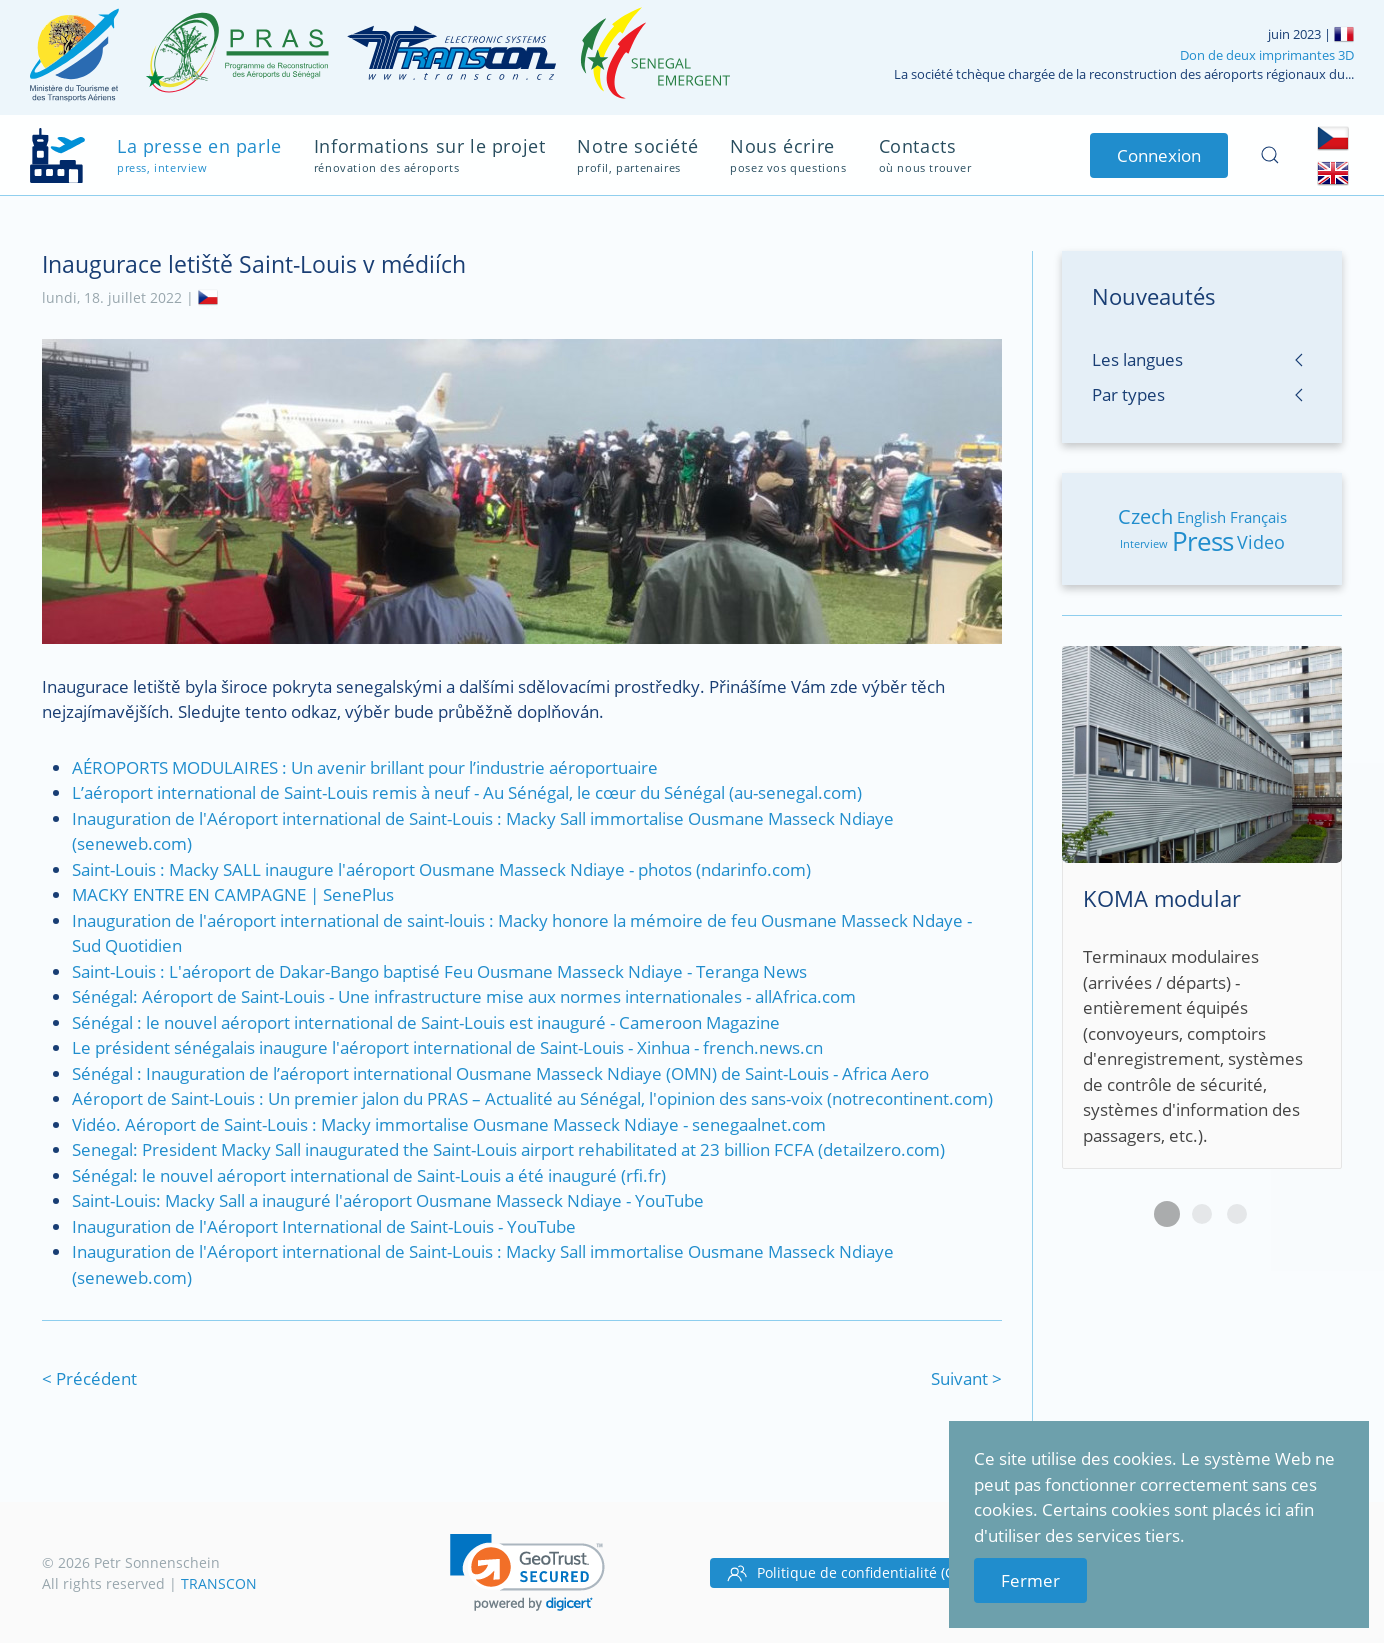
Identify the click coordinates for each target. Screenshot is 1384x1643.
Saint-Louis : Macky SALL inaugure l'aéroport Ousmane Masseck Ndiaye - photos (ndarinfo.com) (441, 869)
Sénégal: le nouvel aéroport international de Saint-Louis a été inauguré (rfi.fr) (369, 1175)
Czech (1145, 516)
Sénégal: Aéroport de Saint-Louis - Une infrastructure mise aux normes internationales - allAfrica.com (464, 996)
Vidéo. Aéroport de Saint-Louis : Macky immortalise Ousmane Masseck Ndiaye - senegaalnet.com (449, 1124)
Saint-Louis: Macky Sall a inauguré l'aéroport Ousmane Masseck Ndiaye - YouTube (388, 1200)
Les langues (1137, 359)
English (1201, 517)
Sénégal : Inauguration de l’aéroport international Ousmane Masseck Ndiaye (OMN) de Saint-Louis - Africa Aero (500, 1073)
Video (1261, 542)
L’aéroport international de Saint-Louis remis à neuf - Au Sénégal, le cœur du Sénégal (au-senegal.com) (467, 792)
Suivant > (966, 1378)
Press (1202, 541)
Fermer (1030, 1580)
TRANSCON (219, 1583)
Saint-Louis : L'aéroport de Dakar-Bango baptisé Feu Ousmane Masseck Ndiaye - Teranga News (439, 971)
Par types (1128, 394)
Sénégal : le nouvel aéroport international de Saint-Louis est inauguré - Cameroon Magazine (426, 1022)
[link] (527, 1572)
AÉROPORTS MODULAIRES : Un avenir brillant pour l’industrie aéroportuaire (365, 767)
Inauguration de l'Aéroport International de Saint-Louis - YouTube (324, 1226)
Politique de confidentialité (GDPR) (856, 1573)
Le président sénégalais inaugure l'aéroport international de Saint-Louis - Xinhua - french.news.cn (447, 1047)
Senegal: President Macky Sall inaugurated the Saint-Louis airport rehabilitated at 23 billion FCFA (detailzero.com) (508, 1149)
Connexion (1159, 155)
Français (1258, 517)
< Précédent (89, 1378)
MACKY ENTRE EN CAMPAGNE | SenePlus (233, 894)
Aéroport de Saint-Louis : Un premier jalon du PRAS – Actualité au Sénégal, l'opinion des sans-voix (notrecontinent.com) (532, 1098)
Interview (1144, 543)
